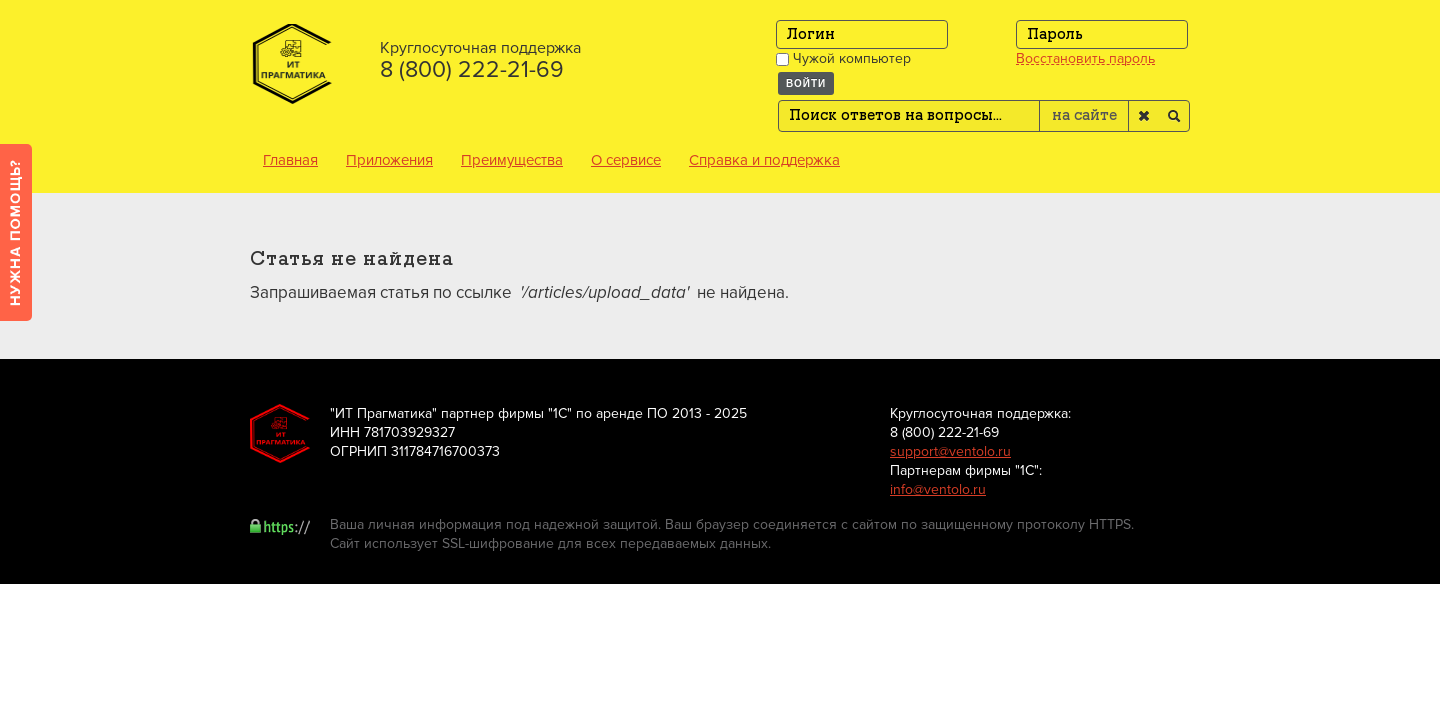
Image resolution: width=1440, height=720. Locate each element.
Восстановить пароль (1085, 59)
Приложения (389, 160)
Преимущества (512, 160)
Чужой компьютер (843, 58)
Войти (806, 83)
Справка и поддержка (764, 160)
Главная (290, 160)
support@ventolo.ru (950, 451)
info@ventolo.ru (938, 489)
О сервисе (626, 160)
